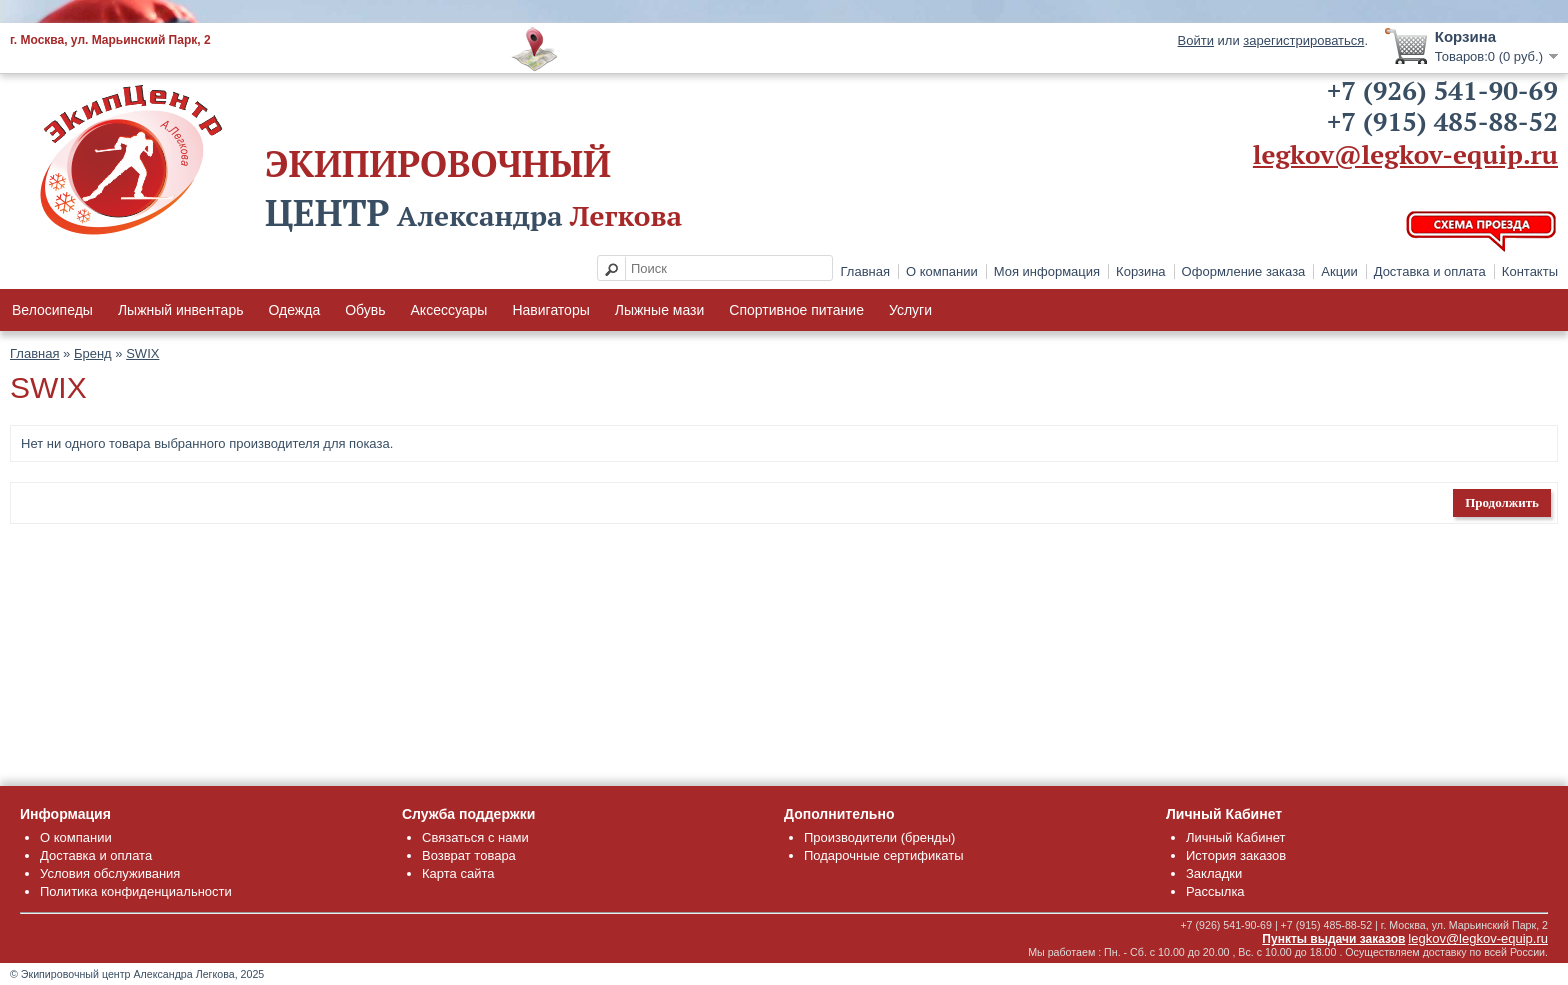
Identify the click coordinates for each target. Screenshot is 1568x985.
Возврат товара (469, 855)
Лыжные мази (660, 310)
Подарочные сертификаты (883, 855)
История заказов (1236, 855)
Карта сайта (458, 873)
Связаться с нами (475, 837)
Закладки (1214, 873)
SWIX (142, 353)
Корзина (1141, 271)
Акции (1339, 271)
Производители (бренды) (879, 837)
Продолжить (1502, 502)
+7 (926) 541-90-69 (1442, 90)
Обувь (365, 310)
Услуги (910, 310)
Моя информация (1047, 271)
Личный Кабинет (1235, 837)
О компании (942, 271)
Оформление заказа (1244, 271)
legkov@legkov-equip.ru (1405, 154)
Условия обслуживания (110, 873)
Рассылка (1215, 891)
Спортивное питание (796, 310)
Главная (865, 271)
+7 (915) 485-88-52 (1442, 121)
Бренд (93, 353)
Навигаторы (550, 310)
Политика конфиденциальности (136, 891)
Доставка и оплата (1430, 271)
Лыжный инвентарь (181, 310)
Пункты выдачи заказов (1333, 939)
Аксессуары (449, 310)
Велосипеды (52, 310)
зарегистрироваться (1303, 40)
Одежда (294, 310)
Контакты (1530, 271)
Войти (1196, 40)
